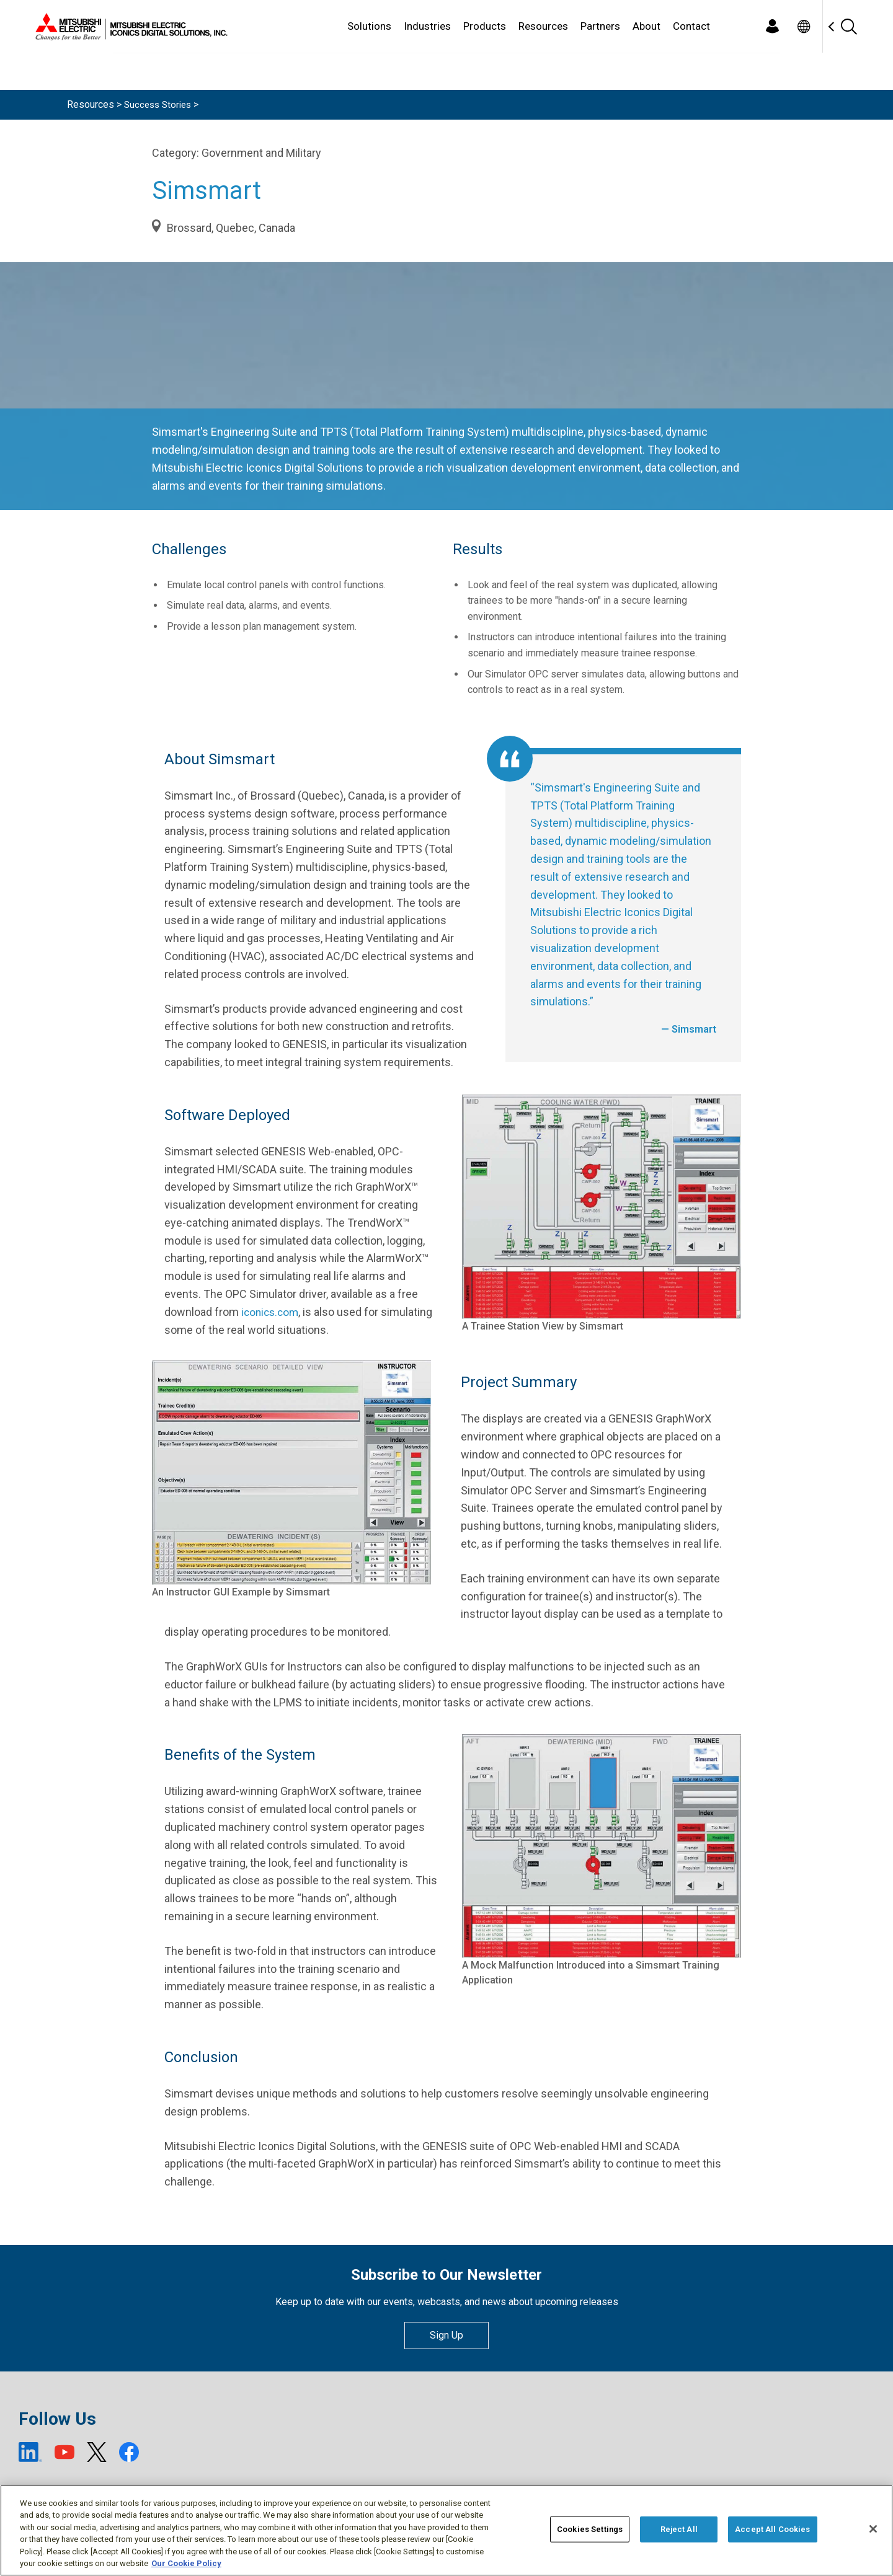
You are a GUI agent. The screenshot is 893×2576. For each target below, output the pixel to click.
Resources (543, 26)
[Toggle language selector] (803, 26)
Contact (691, 26)
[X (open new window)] (97, 2452)
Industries (427, 26)
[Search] (848, 26)
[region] (446, 2530)
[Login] (772, 26)
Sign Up (446, 2335)
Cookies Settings (590, 2529)
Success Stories (160, 104)
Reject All (679, 2529)
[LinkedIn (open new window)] (30, 2452)
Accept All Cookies (772, 2529)
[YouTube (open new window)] (64, 2452)
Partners (600, 26)
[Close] (873, 2529)
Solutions (369, 26)
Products (484, 26)
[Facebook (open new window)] (129, 2452)
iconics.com (271, 1311)
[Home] (129, 26)
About (646, 26)
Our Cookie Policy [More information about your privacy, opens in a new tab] (186, 2563)
